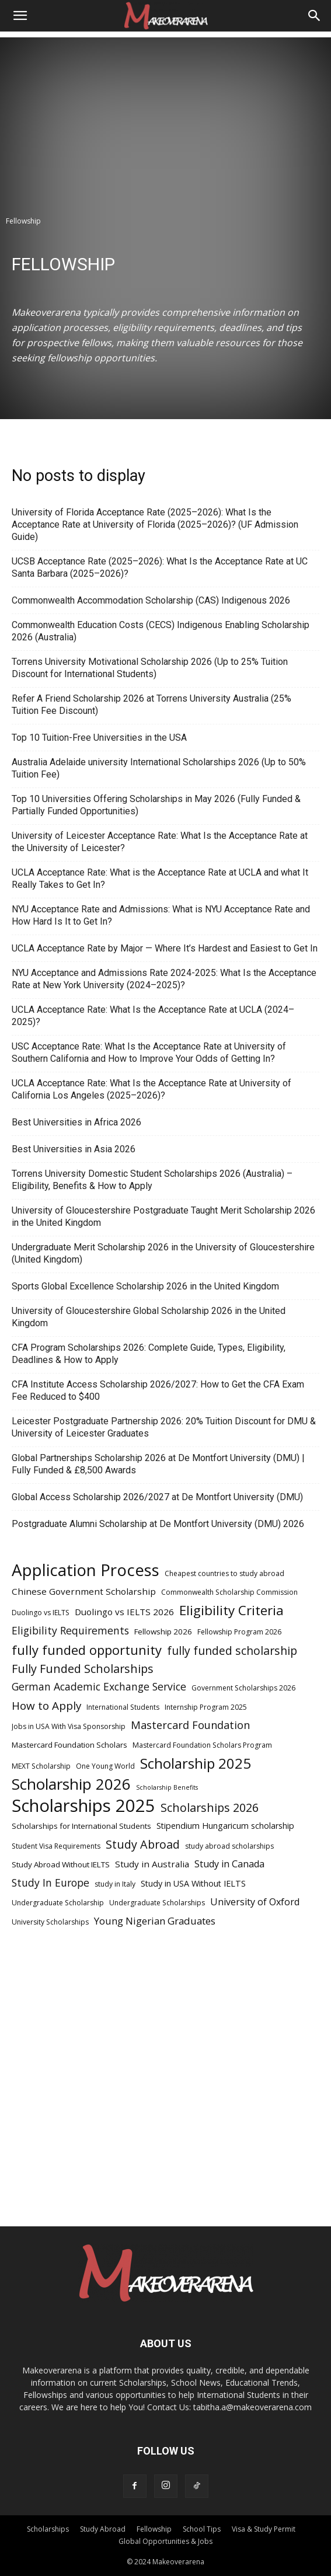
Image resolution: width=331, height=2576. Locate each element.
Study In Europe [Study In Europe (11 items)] (50, 1883)
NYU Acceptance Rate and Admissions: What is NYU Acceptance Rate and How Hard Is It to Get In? (161, 915)
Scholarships (48, 2529)
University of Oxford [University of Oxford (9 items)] (254, 1902)
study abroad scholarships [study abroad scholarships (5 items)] (229, 1846)
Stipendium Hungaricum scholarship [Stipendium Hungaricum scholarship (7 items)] (225, 1825)
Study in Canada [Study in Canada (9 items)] (229, 1864)
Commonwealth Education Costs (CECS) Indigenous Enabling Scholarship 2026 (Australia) (160, 631)
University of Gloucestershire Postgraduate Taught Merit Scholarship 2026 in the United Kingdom (163, 1216)
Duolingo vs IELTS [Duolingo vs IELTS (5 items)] (40, 1613)
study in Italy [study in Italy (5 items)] (115, 1884)
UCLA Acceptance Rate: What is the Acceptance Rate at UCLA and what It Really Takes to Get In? (160, 878)
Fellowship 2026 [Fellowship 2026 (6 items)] (163, 1631)
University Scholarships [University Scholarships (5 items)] (50, 1922)
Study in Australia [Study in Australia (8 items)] (152, 1864)
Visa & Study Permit (263, 2529)
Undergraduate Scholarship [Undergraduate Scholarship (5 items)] (58, 1903)
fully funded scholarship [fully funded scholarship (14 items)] (232, 1650)
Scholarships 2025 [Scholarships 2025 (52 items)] (83, 1806)
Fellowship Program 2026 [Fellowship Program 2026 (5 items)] (239, 1632)
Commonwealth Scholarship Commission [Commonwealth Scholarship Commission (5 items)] (229, 1592)
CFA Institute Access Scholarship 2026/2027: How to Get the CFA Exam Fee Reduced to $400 (158, 1390)
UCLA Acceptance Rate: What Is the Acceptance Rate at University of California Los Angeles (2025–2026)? (151, 1089)
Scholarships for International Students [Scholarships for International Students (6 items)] (81, 1826)
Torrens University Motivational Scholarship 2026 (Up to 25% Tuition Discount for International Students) (150, 667)
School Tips (202, 2529)
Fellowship (154, 2529)
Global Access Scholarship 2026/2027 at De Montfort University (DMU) (157, 1497)
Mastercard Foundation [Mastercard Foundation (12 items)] (190, 1725)
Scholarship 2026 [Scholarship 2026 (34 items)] (71, 1784)
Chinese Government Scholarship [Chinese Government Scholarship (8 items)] (84, 1591)
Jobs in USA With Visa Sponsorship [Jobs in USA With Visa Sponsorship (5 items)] (69, 1726)
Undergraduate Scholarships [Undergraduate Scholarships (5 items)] (157, 1903)
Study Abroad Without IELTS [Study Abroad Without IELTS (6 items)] (61, 1864)
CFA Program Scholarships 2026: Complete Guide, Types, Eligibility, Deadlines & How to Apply (148, 1353)
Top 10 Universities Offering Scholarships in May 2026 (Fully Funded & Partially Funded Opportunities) (156, 805)
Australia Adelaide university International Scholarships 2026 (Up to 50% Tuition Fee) (159, 768)
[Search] (314, 16)
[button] (20, 16)
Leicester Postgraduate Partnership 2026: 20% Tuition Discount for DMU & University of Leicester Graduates (164, 1427)
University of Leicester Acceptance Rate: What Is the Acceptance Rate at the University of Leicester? (160, 841)
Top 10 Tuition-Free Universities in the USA (99, 737)
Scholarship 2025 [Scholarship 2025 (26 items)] (195, 1763)
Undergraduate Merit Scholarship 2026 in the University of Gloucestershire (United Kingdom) (163, 1253)
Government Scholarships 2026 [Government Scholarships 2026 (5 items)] (243, 1688)
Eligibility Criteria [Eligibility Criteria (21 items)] (231, 1610)
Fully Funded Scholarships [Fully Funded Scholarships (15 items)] (83, 1668)
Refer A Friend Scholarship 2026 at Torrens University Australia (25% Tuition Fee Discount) (151, 704)
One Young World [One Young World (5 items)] (105, 1766)
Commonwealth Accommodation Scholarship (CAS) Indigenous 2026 (152, 600)
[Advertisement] (165, 119)
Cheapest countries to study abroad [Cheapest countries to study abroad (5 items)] (224, 1573)
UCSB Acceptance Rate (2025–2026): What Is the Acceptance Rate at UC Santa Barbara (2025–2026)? (160, 567)
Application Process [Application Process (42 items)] (85, 1570)
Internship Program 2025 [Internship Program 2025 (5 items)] (206, 1707)
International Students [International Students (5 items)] (122, 1707)
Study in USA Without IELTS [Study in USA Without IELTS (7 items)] (193, 1883)
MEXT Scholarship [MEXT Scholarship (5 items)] (41, 1766)
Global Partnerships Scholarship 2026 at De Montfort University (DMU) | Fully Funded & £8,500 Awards (158, 1464)
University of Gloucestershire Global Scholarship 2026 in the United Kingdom (148, 1317)
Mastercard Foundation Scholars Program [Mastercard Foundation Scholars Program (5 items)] (202, 1745)
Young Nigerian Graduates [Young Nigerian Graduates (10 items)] (154, 1921)
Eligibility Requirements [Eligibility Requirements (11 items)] (70, 1631)
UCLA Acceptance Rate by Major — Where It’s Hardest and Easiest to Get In (165, 948)
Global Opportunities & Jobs (165, 2541)
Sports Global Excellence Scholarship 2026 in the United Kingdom (145, 1286)
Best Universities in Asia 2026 (73, 1149)
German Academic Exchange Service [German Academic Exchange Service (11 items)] (99, 1687)
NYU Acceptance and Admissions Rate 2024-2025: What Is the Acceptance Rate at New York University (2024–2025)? (164, 979)
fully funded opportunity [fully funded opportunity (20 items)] (87, 1650)
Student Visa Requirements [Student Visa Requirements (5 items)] (56, 1846)
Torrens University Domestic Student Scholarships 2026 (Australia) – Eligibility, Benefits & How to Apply (152, 1179)
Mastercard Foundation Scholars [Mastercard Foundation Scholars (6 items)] (69, 1745)
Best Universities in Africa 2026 (76, 1122)
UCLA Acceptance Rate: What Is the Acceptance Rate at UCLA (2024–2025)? (153, 1015)
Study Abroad (103, 2529)
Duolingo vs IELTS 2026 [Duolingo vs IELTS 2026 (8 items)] (124, 1612)
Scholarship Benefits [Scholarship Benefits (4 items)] (167, 1787)
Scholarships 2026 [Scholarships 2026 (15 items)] (210, 1807)
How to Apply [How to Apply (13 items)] (46, 1706)
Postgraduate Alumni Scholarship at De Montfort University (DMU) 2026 (158, 1523)
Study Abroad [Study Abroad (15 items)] (143, 1844)
